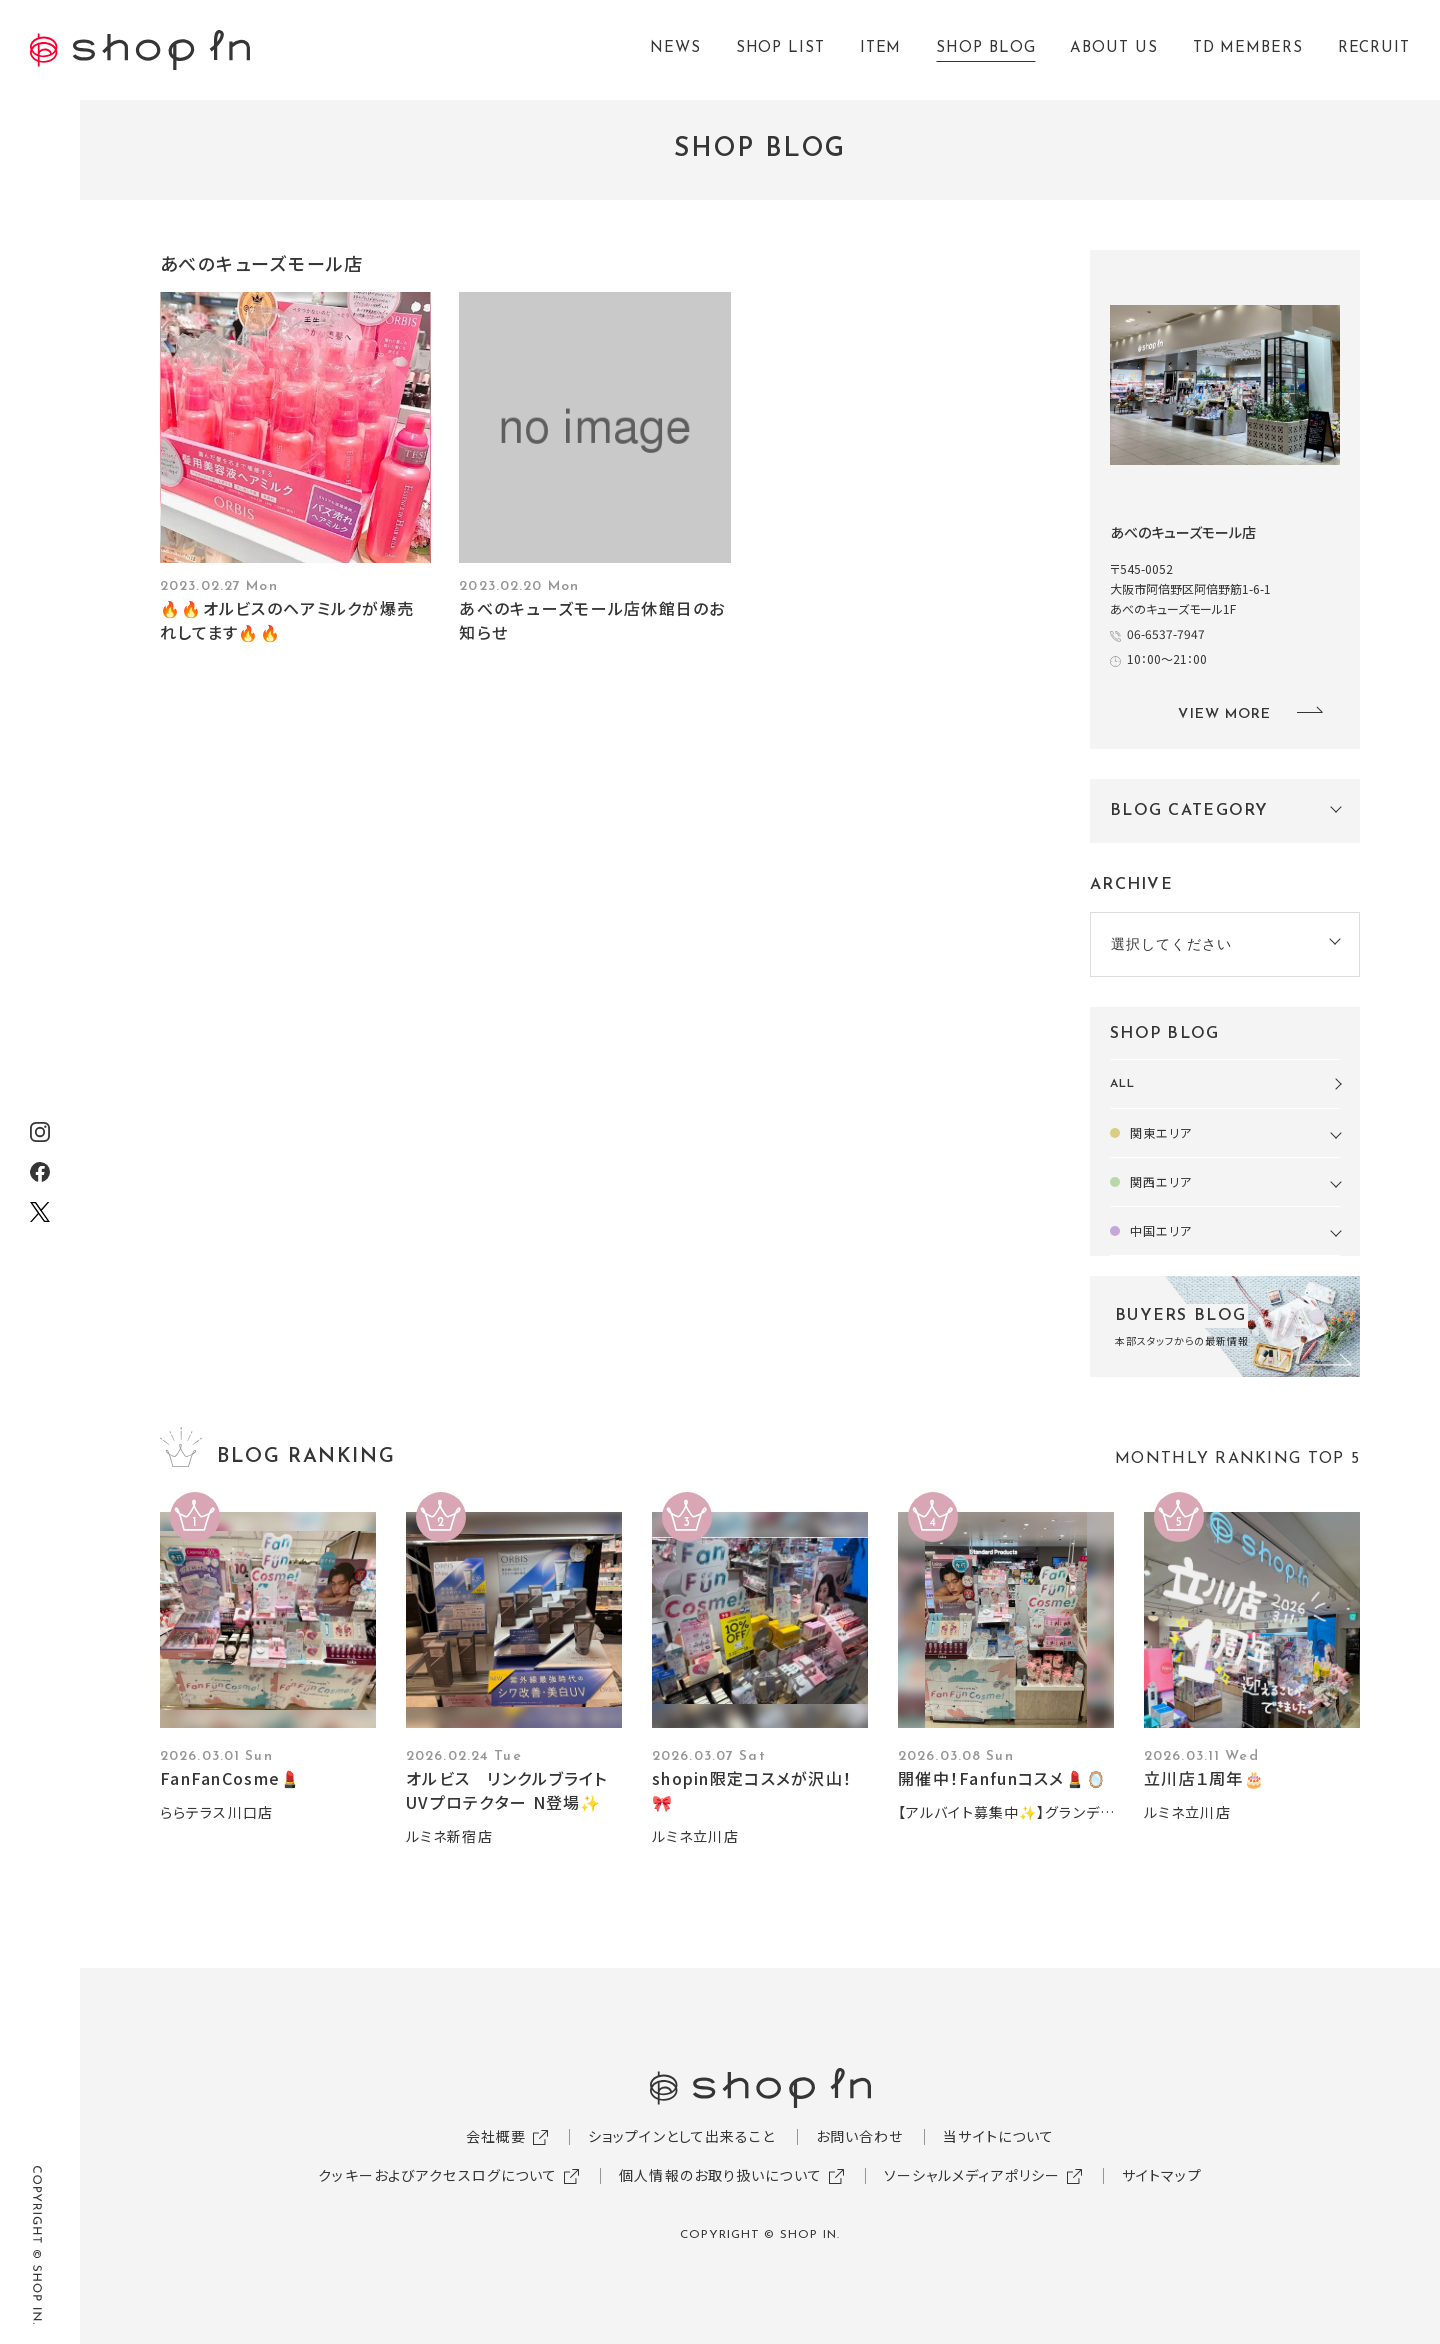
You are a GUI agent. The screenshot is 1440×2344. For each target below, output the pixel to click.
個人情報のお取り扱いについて (720, 2175)
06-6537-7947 (1166, 633)
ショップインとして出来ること (682, 2136)
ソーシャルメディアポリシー (972, 2175)
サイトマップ (1162, 2175)
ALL (1122, 1084)
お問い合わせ (860, 2136)
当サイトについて (998, 2136)
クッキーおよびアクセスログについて (437, 2175)
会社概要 (496, 2136)
